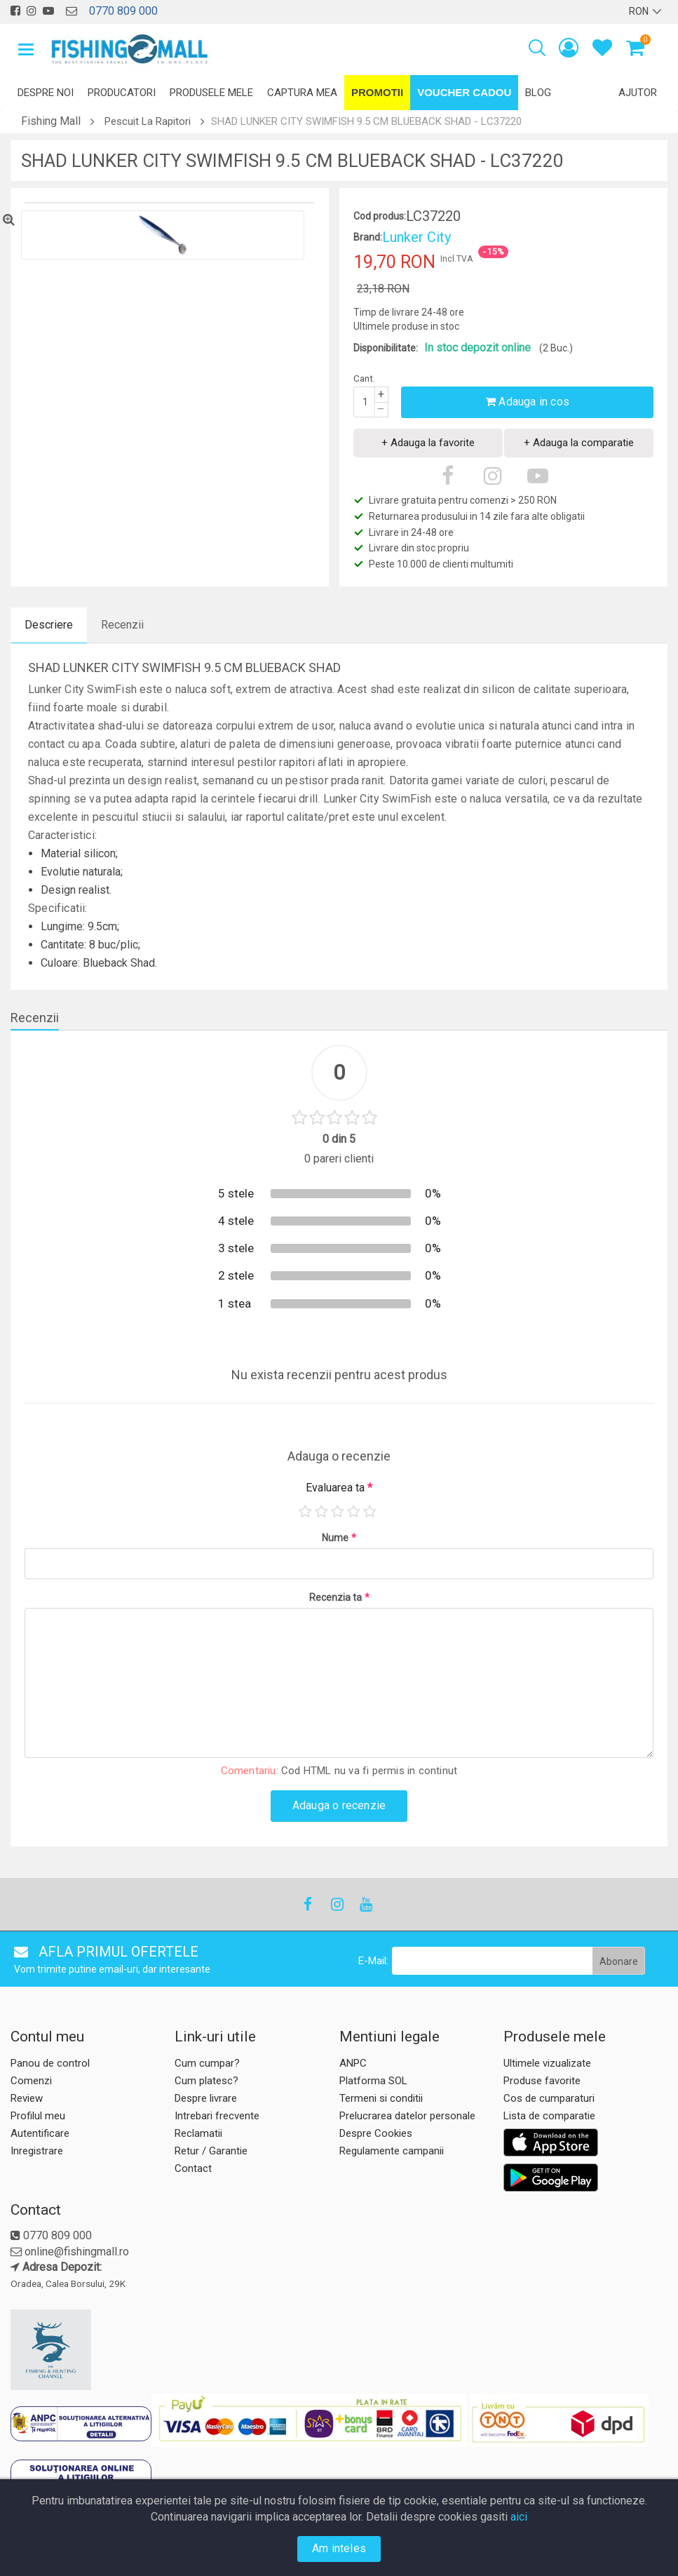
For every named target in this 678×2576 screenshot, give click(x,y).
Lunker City (416, 237)
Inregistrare (37, 2151)
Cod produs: (379, 216)
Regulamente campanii (391, 2151)
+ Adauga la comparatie (579, 442)
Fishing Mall (51, 121)
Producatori (122, 92)
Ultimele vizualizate (547, 2063)
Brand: (367, 237)
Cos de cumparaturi (549, 2098)
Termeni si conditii (381, 2098)
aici (518, 2516)
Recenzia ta (339, 1597)
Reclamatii (198, 2133)
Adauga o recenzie (339, 1805)
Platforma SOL (373, 2080)
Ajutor (637, 92)
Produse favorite (542, 2080)
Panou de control (50, 2063)
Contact (193, 2168)
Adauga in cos (527, 401)
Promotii (377, 92)
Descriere (49, 624)
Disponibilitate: (385, 348)
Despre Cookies (375, 2133)
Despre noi (46, 92)
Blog (538, 92)
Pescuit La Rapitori (147, 121)
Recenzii (122, 624)
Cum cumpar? (207, 2063)
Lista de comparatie (549, 2115)
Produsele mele (211, 92)
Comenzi (31, 2080)
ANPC (353, 2063)
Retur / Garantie (211, 2151)
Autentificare (40, 2133)
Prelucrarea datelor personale (407, 2115)
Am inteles (339, 2548)
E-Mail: (373, 1960)
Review (27, 2098)
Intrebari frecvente (217, 2115)
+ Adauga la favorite (428, 442)
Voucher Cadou (464, 92)
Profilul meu (38, 2115)
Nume (339, 1537)
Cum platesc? (206, 2080)
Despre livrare (206, 2098)
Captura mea (302, 92)
